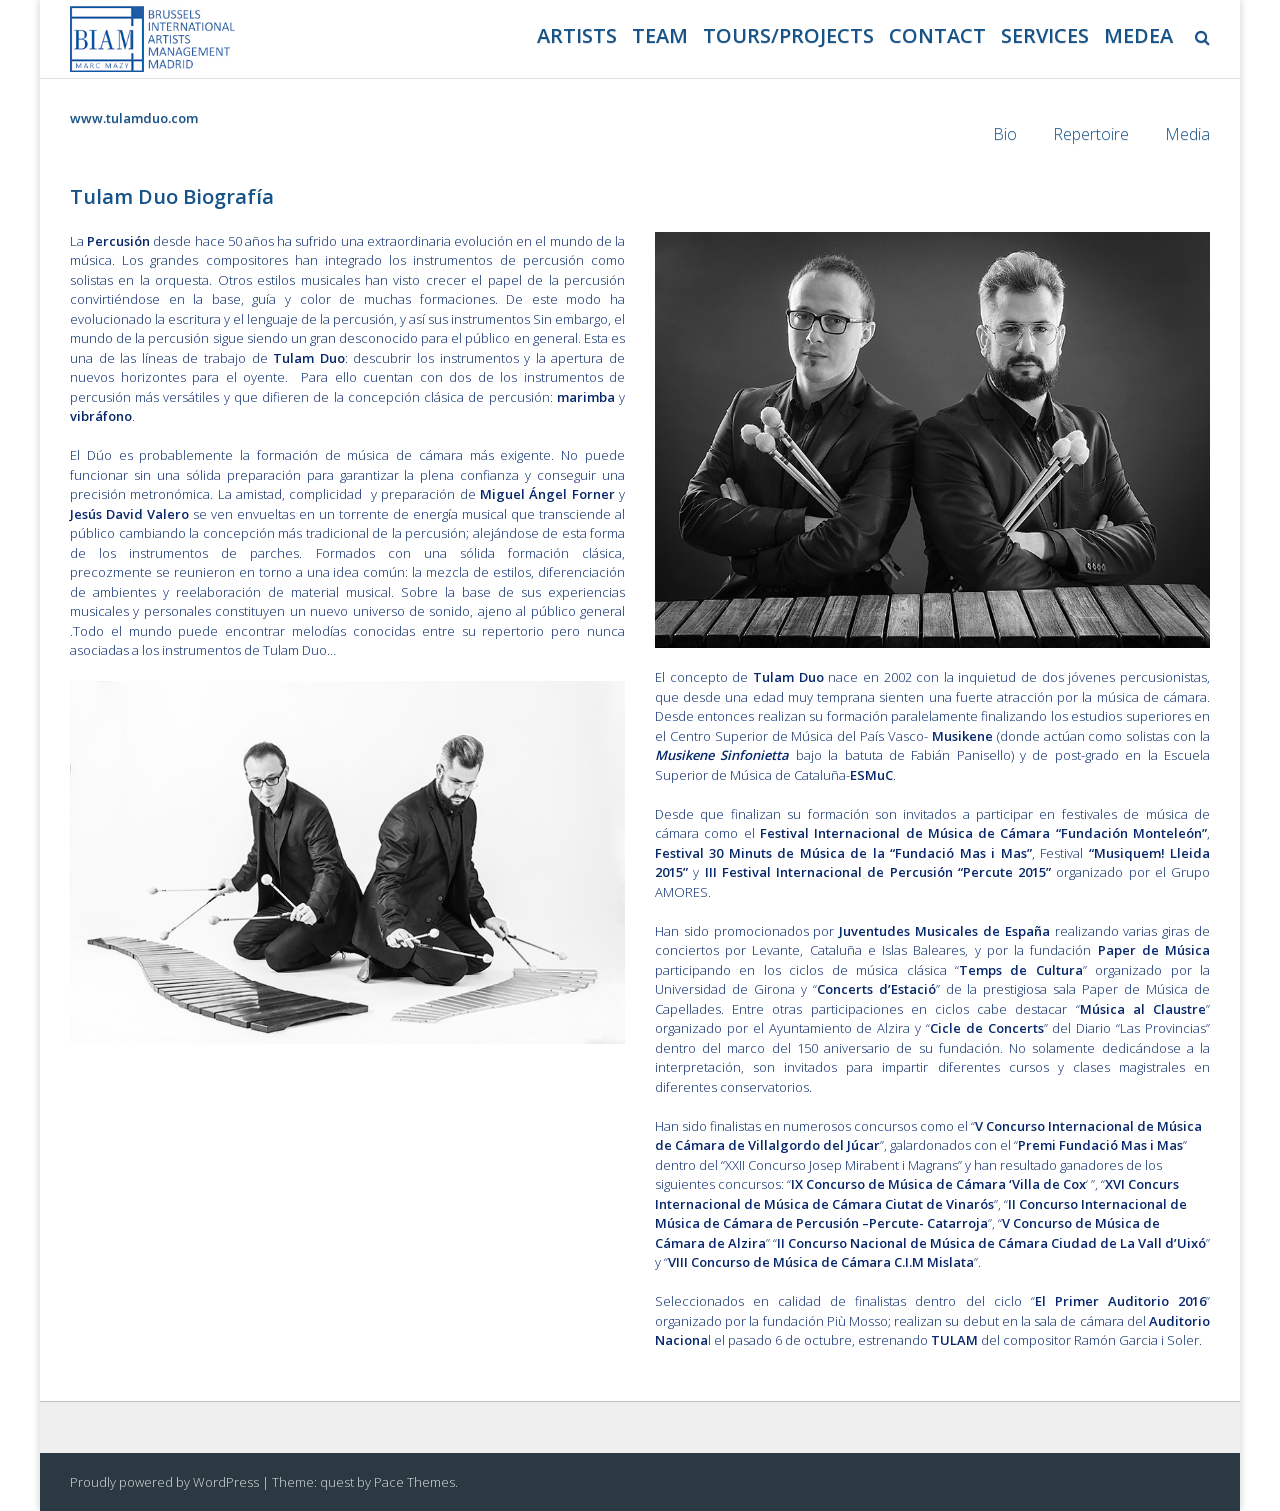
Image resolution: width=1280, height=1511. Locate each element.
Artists (577, 35)
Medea (1138, 35)
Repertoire (1091, 134)
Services (1045, 35)
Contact (937, 35)
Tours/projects (788, 35)
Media (1187, 134)
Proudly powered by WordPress (164, 1482)
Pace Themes (414, 1482)
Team (660, 35)
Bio (1005, 134)
